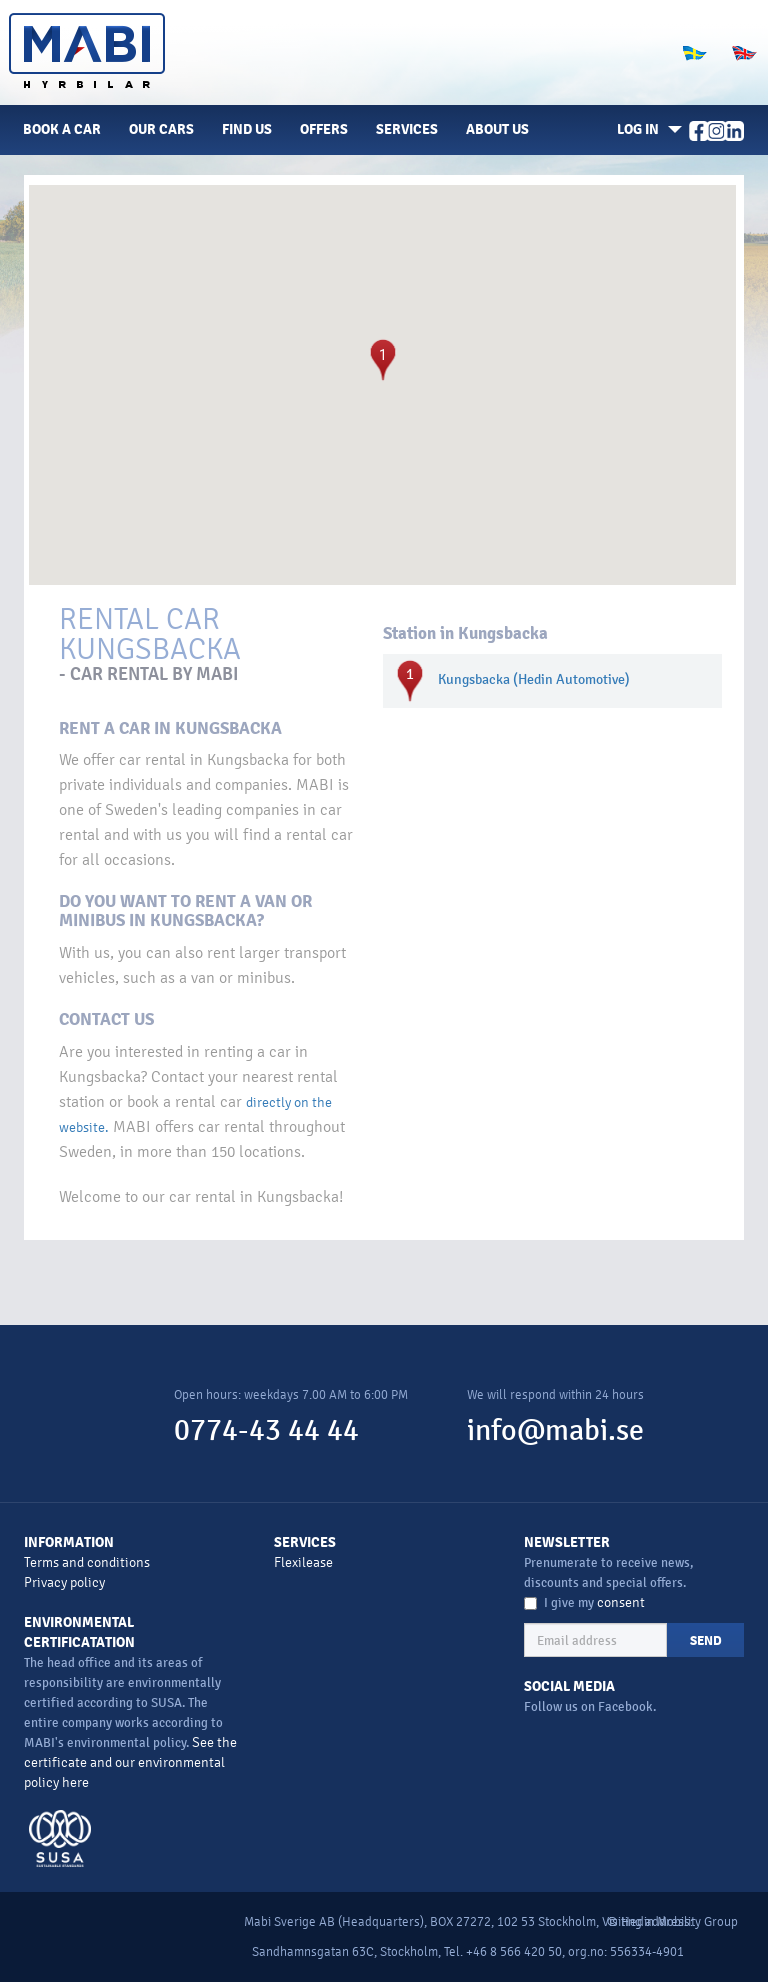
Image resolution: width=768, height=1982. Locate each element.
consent (621, 1602)
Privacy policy (64, 1582)
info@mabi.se (555, 1430)
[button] (646, 130)
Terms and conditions (87, 1562)
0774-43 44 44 (266, 1430)
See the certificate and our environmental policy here (130, 1762)
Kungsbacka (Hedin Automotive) (534, 679)
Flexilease (303, 1562)
